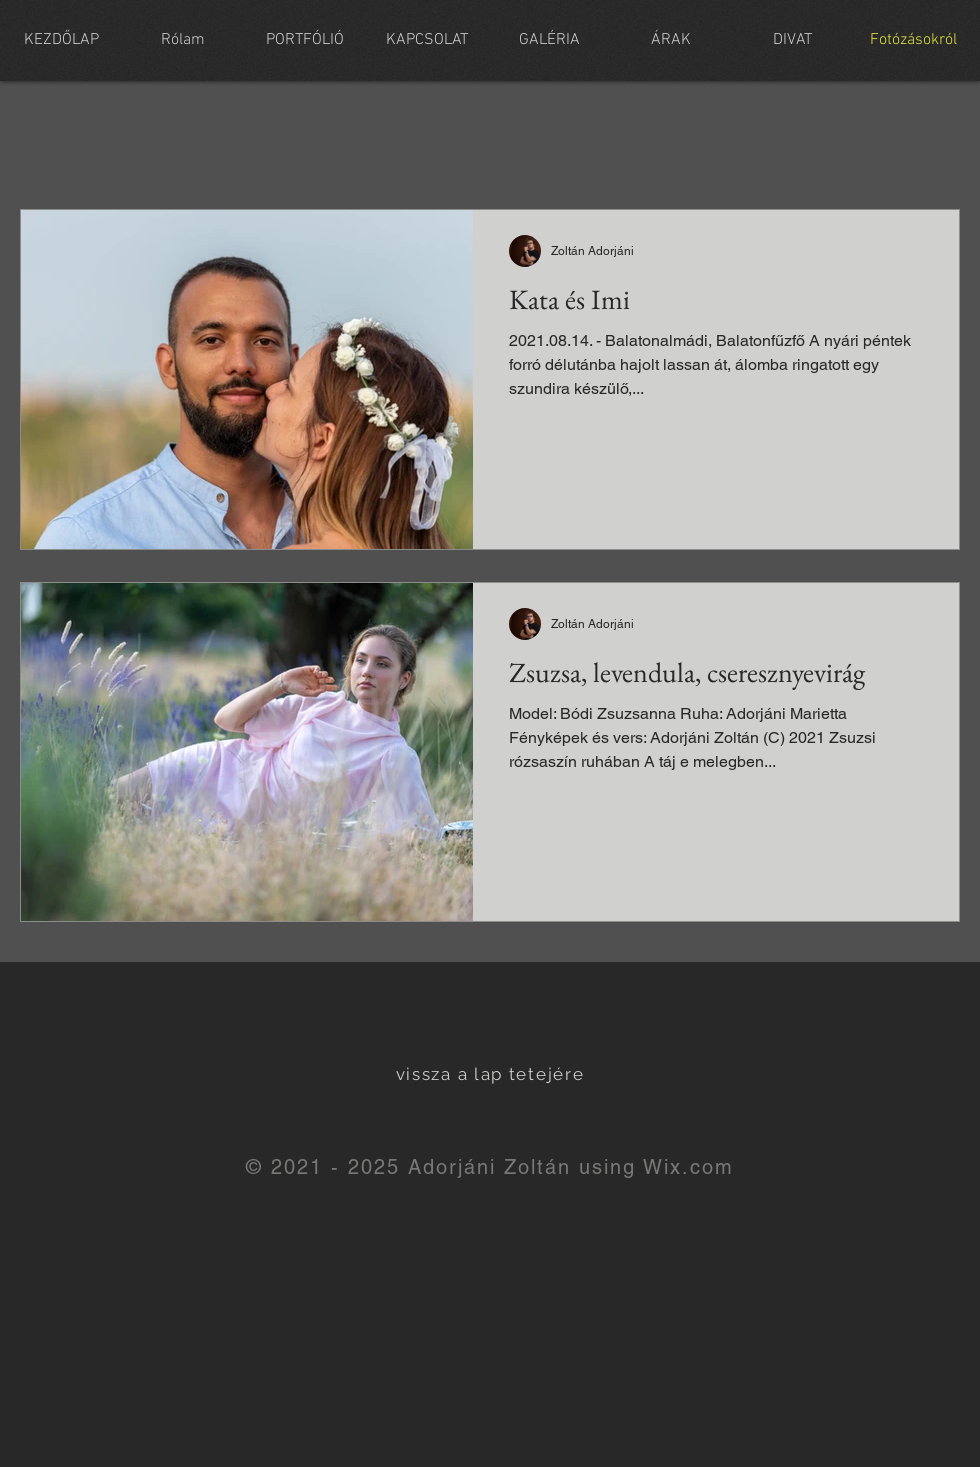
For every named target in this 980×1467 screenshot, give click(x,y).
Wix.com (688, 1167)
